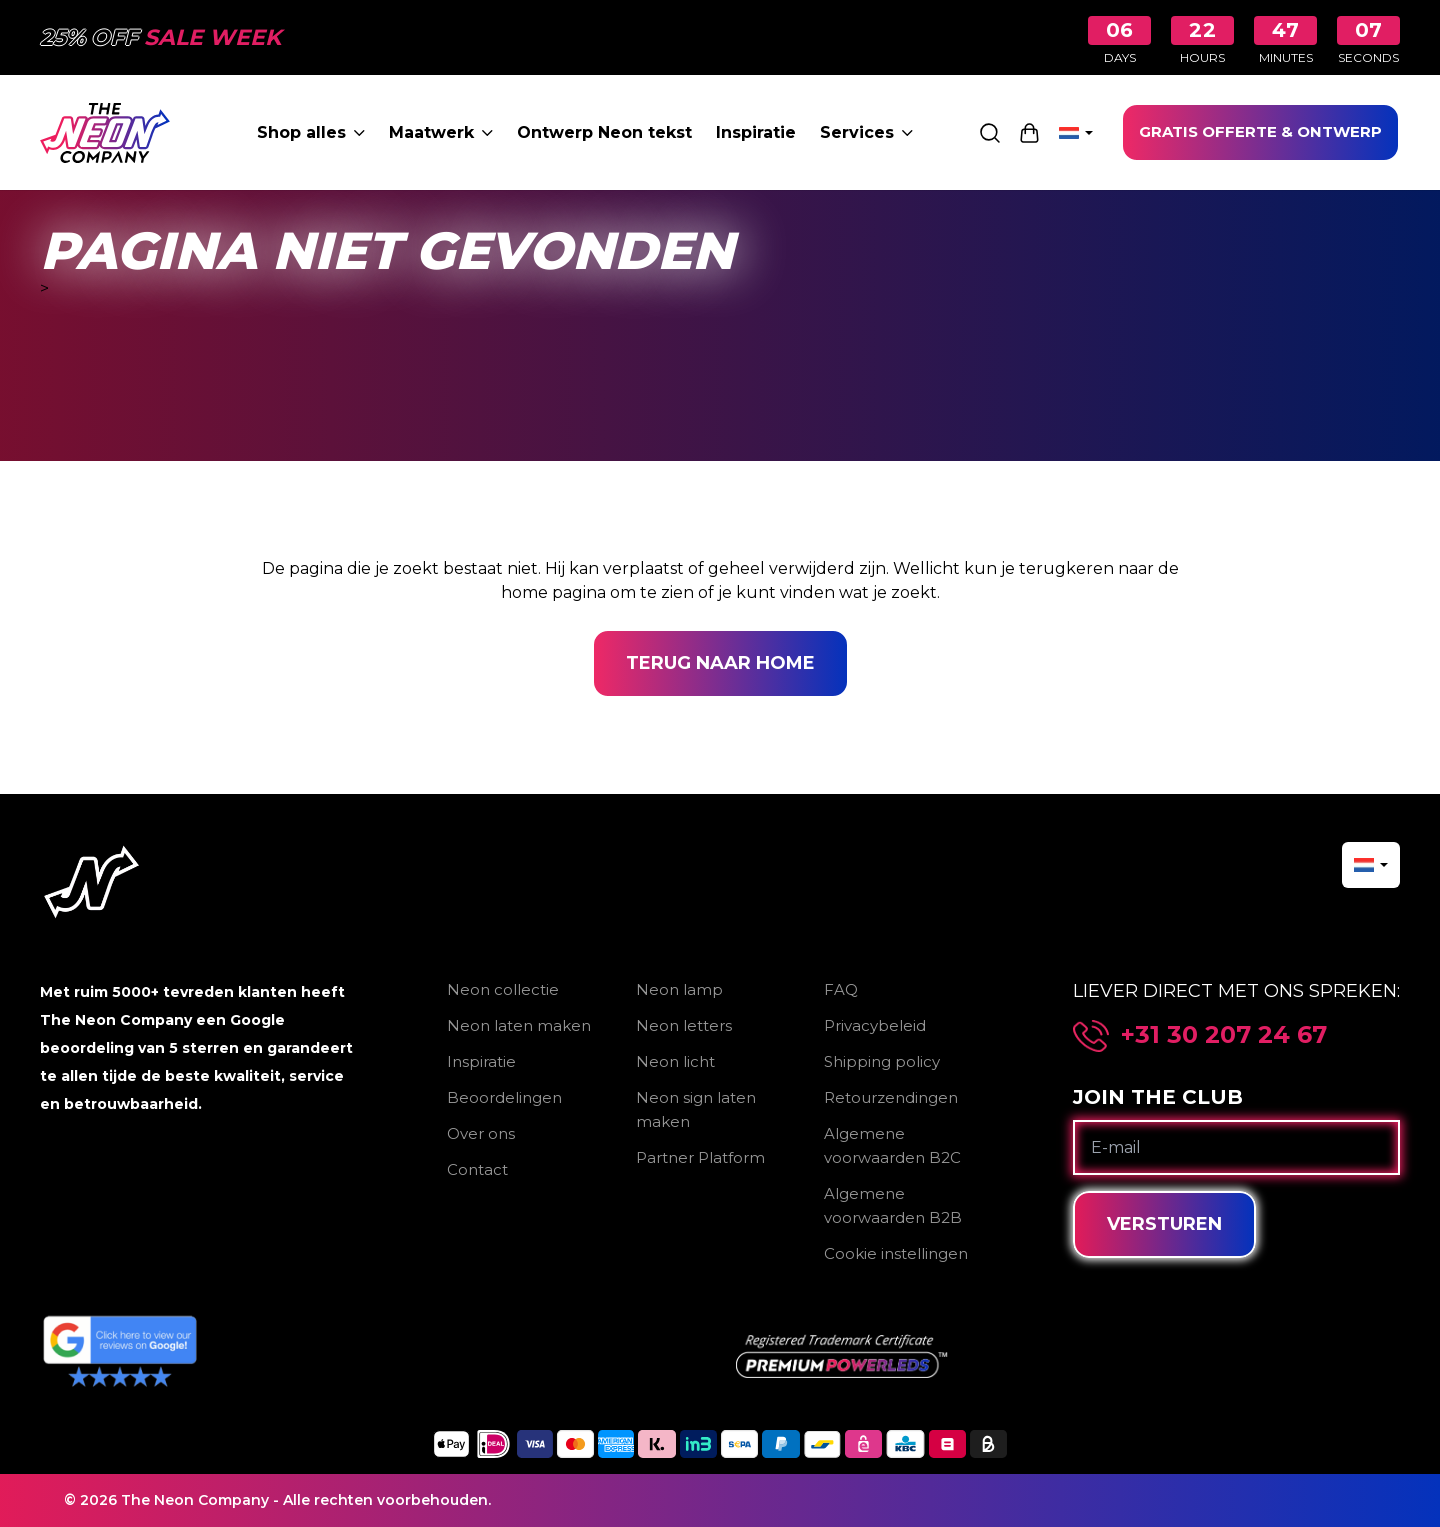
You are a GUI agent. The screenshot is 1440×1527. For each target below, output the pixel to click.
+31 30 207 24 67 (1224, 1035)
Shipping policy (882, 1061)
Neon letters (684, 1025)
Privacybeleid (875, 1025)
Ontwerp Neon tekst (604, 132)
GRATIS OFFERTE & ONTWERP (1260, 131)
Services (866, 132)
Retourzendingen (891, 1097)
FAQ (841, 989)
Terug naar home (720, 663)
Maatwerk (441, 132)
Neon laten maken (519, 1025)
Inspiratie (756, 132)
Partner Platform (700, 1157)
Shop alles (311, 132)
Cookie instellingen (896, 1253)
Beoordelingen (504, 1097)
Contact (477, 1169)
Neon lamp (679, 989)
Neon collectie (503, 989)
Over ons (481, 1133)
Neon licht (675, 1061)
